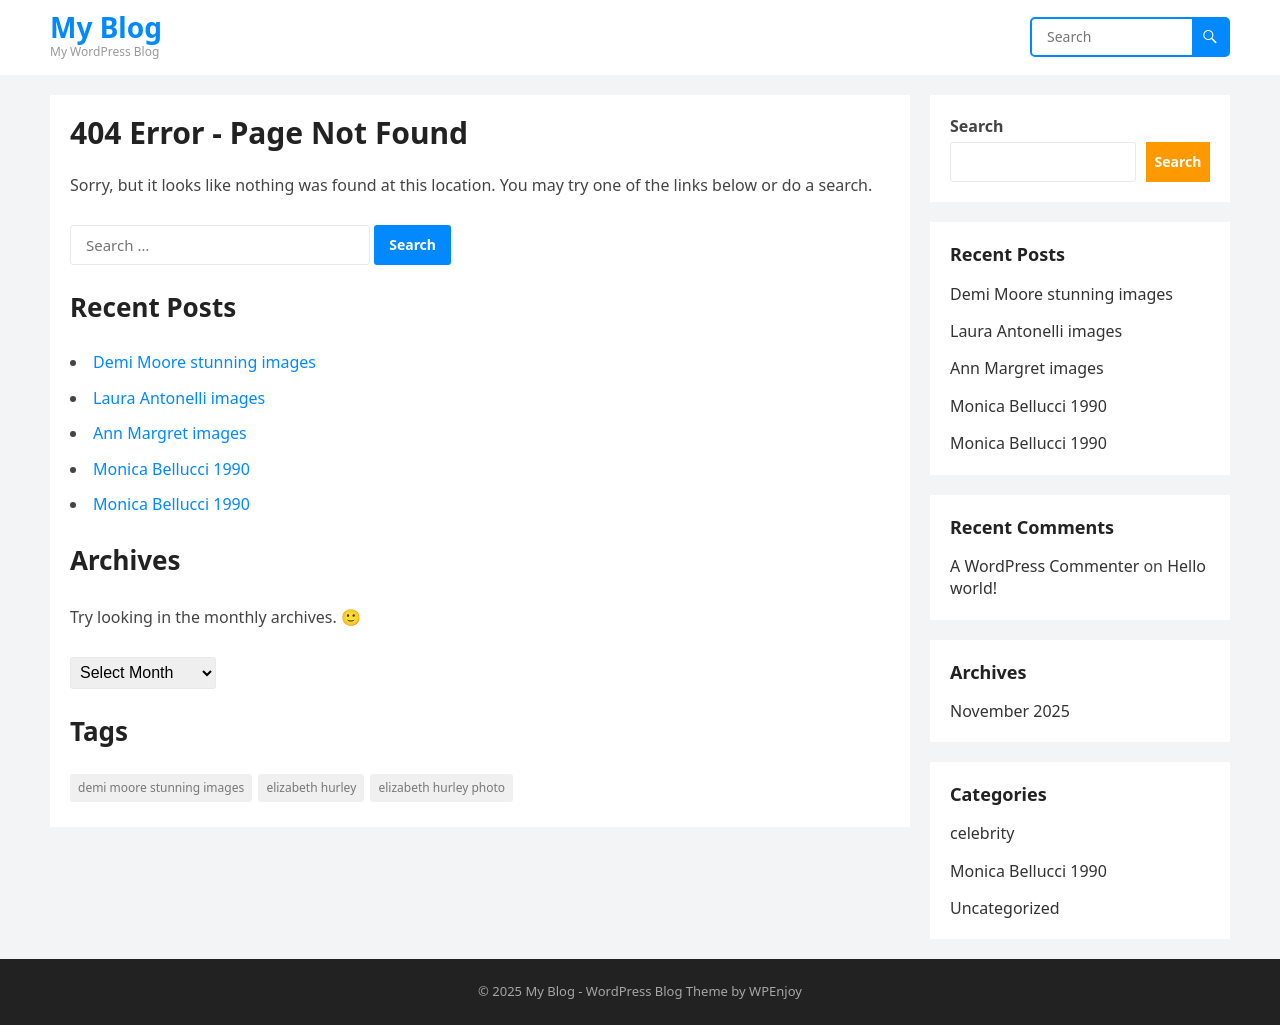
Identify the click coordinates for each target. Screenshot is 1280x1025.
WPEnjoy (775, 991)
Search (976, 126)
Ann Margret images (170, 433)
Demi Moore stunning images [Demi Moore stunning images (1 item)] (161, 787)
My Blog (106, 27)
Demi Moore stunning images (204, 362)
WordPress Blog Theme (657, 991)
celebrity (982, 833)
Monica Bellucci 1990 (171, 469)
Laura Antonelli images (179, 398)
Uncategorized (1005, 908)
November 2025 (1010, 711)
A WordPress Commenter (1044, 566)
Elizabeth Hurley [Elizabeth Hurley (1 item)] (311, 787)
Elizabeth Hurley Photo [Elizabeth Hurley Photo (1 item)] (441, 787)
